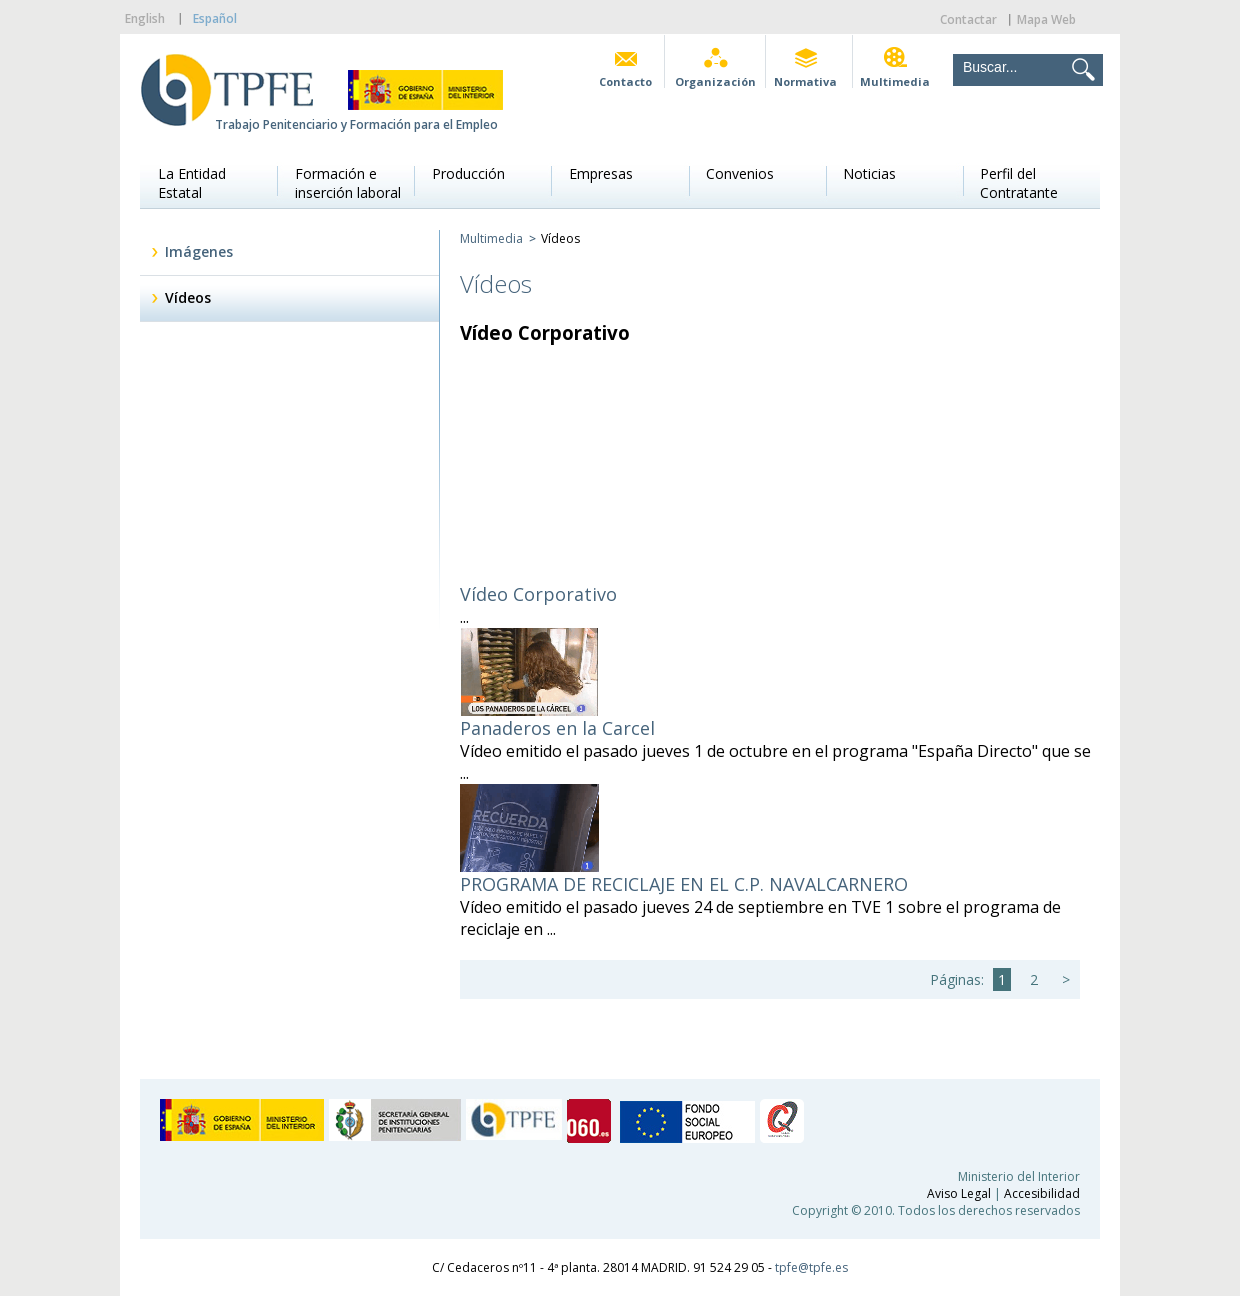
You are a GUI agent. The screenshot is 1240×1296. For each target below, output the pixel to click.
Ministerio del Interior (1019, 1176)
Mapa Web (1046, 19)
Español (215, 18)
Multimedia (895, 81)
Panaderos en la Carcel (557, 728)
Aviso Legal (959, 1193)
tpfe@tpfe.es (811, 1267)
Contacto (625, 81)
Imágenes (199, 251)
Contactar (968, 19)
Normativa (805, 81)
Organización (715, 81)
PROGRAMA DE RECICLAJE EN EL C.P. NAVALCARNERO (684, 884)
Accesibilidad (1042, 1193)
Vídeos (188, 297)
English (145, 18)
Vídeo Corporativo (538, 594)
